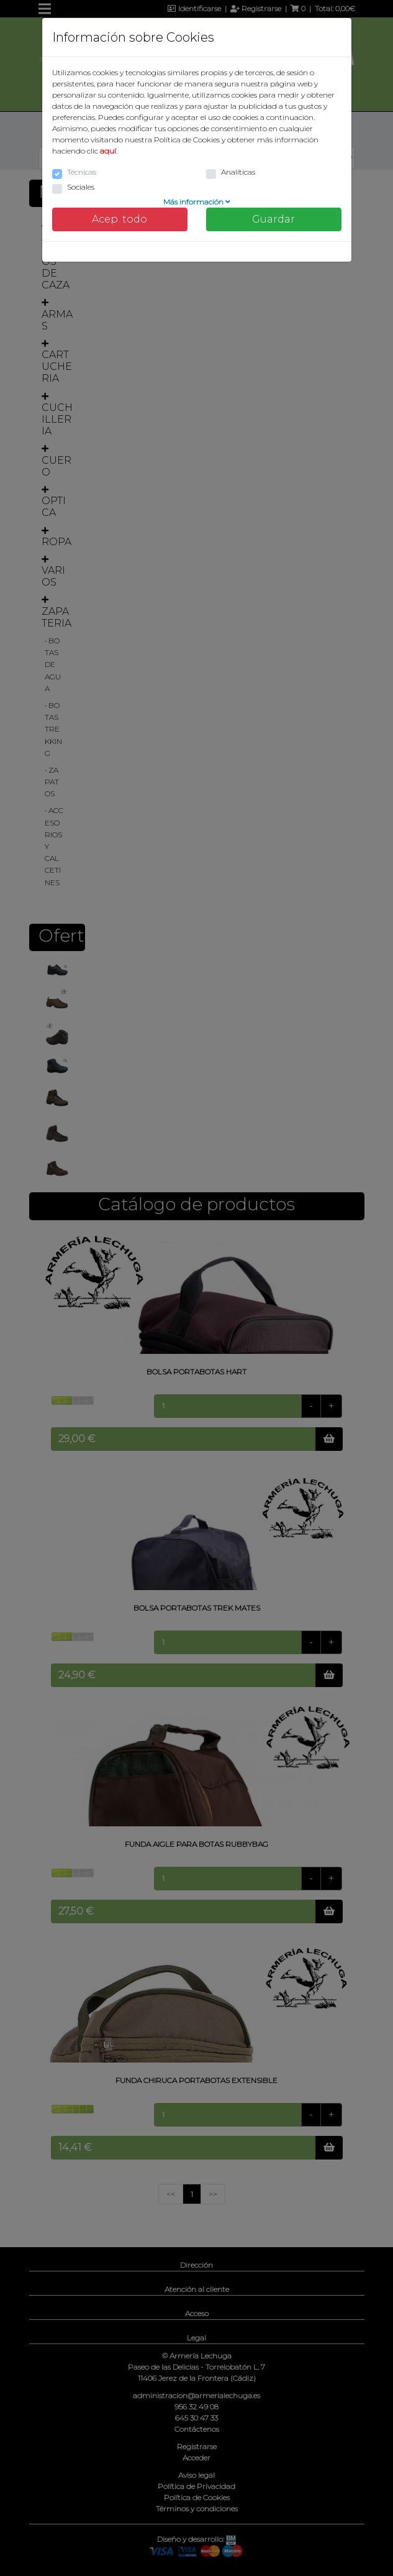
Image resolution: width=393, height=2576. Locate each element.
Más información (196, 201)
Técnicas (81, 172)
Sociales (80, 186)
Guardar (273, 219)
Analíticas (238, 172)
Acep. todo (119, 219)
